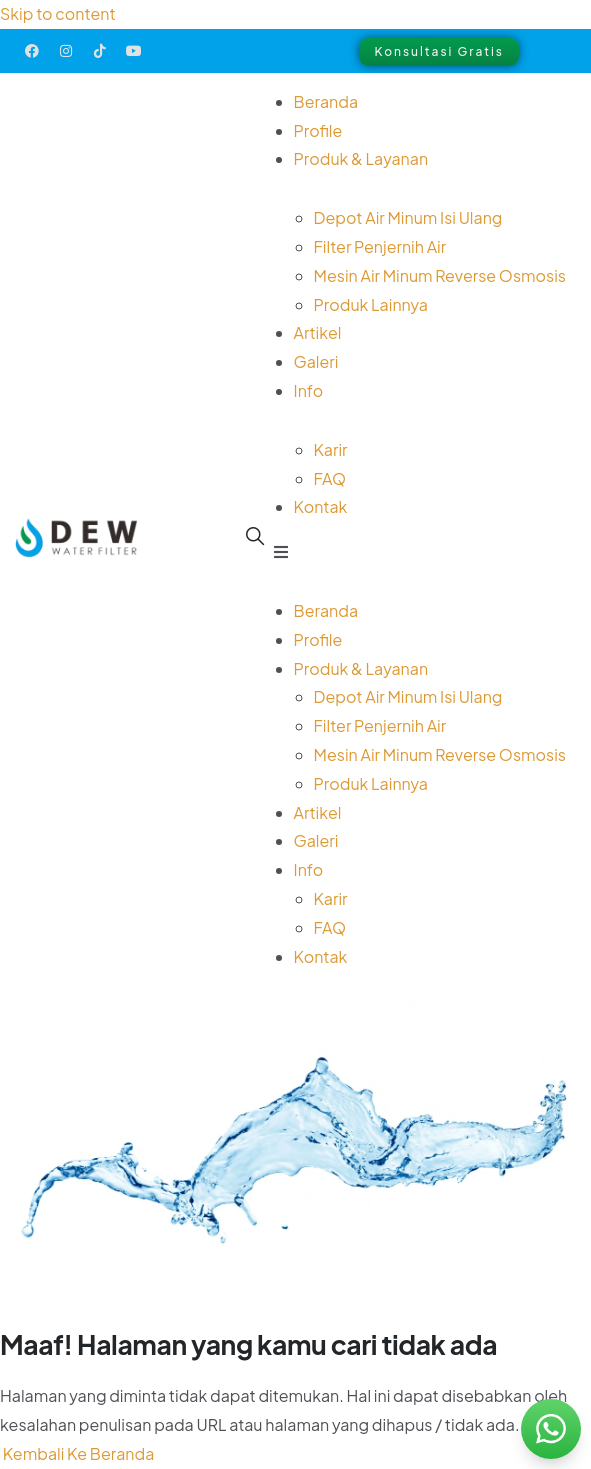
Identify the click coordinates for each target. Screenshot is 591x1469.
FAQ (330, 478)
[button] (420, 552)
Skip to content (58, 13)
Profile (318, 130)
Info (309, 390)
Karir (331, 449)
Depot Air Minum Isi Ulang (408, 217)
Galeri (316, 361)
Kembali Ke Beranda (77, 1453)
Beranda (326, 101)
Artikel (318, 332)
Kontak (321, 506)
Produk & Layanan (361, 158)
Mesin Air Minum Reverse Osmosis (440, 275)
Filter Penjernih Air (380, 246)
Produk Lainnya (371, 304)
